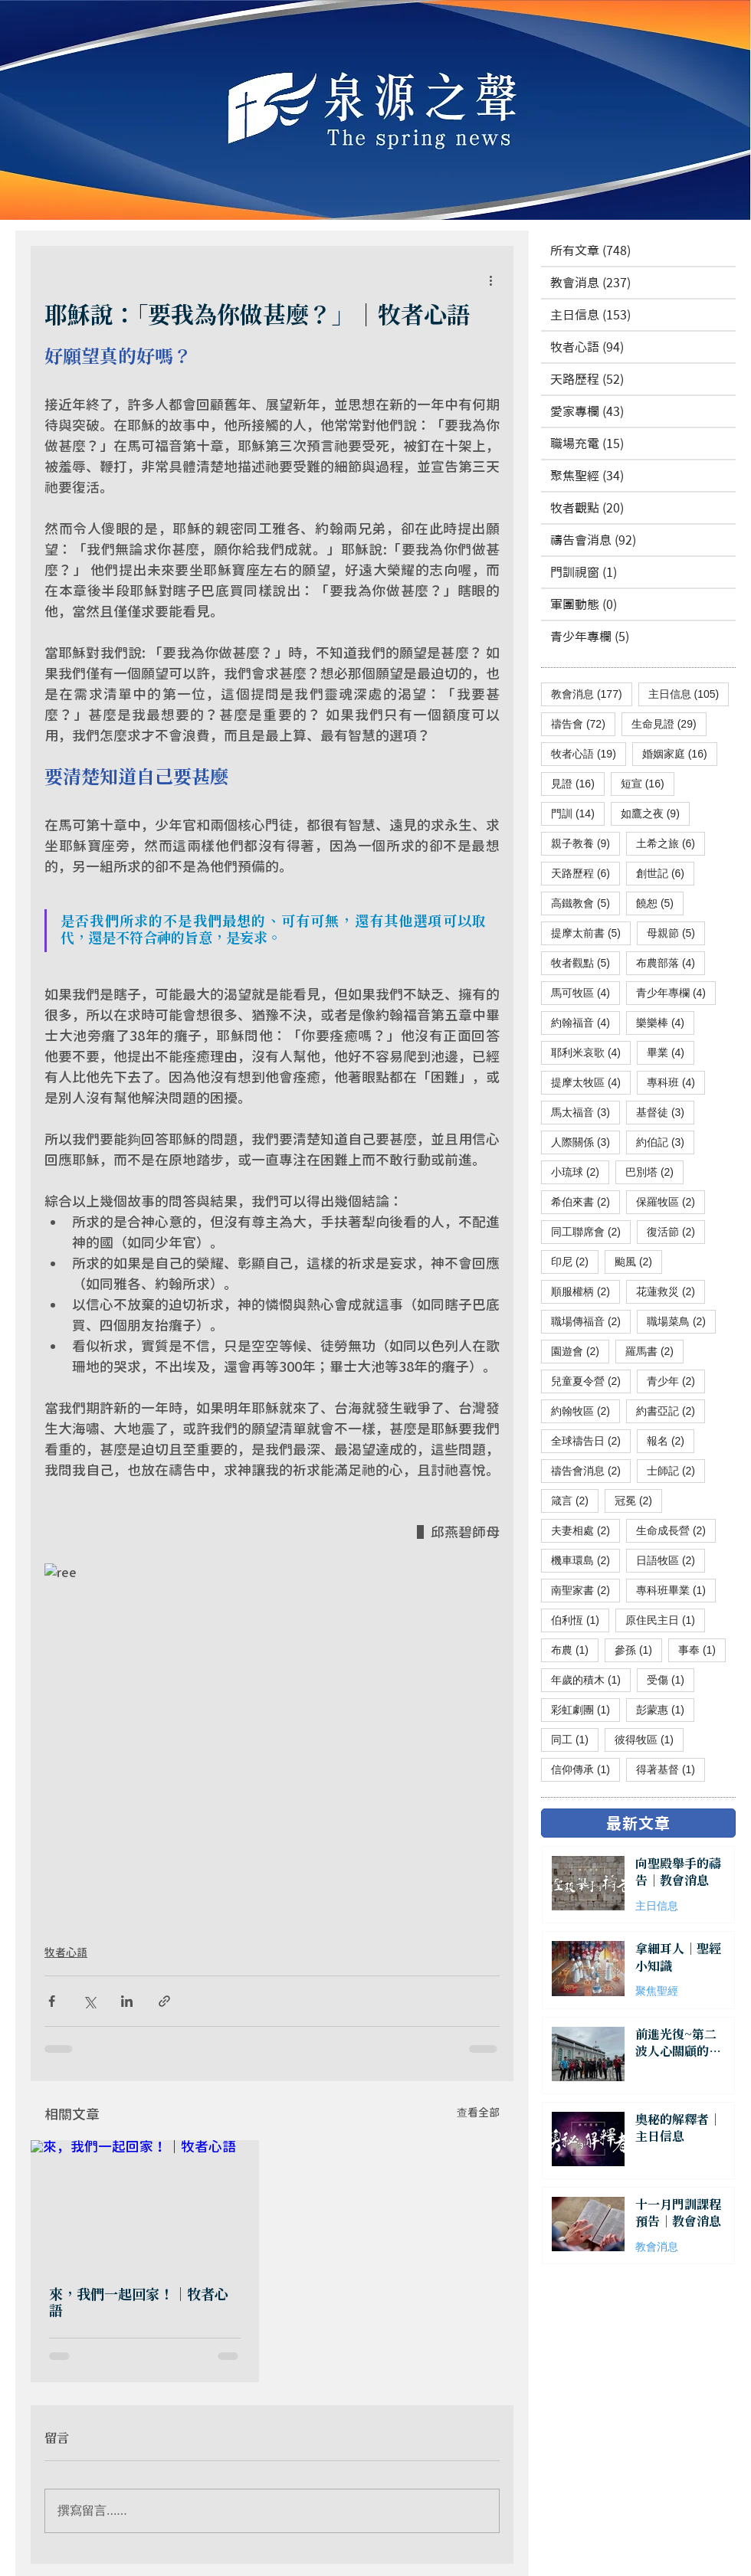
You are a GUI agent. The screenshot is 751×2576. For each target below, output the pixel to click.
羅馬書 (654, 1350)
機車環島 (585, 1559)
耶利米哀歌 (591, 1052)
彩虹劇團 (585, 1709)
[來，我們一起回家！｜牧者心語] (145, 2204)
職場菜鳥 (681, 1320)
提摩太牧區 (591, 1081)
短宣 (647, 783)
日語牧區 (670, 1559)
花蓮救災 (670, 1291)
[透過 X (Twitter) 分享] (89, 2001)
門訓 (578, 813)
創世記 (665, 872)
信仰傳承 (585, 1769)
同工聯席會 (591, 1231)
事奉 (702, 1649)
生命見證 (669, 723)
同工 (575, 1739)
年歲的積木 (591, 1679)
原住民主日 (665, 1619)
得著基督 (670, 1769)
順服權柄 (585, 1291)
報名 (670, 1440)
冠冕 (638, 1500)
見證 (578, 783)
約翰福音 (585, 1022)
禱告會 (583, 723)
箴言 (575, 1500)
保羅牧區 (670, 1201)
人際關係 (585, 1141)
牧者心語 (65, 1952)
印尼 (575, 1261)
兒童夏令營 (591, 1380)
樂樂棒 (665, 1022)
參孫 (638, 1649)
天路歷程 (585, 872)
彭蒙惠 (665, 1709)
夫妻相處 (585, 1530)
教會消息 (591, 693)
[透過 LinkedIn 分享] (127, 2001)
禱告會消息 (591, 1470)
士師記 (676, 1470)
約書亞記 (670, 1410)
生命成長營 (676, 1530)
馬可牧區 (585, 992)
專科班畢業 (676, 1589)
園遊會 (580, 1350)
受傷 (670, 1679)
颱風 (638, 1261)
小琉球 (580, 1171)
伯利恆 (580, 1619)
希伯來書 (585, 1201)
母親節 (676, 932)
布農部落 (670, 962)
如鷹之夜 (655, 813)
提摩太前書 (591, 932)
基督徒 (665, 1111)
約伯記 (665, 1141)
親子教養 (585, 842)
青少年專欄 (676, 992)
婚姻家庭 (679, 753)
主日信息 (689, 693)
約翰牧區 (585, 1410)
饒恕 (660, 902)
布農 (575, 1649)
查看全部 (478, 2112)
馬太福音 (585, 1111)
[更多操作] (490, 279)
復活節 (676, 1231)
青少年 (676, 1380)
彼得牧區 (649, 1739)
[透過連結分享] (164, 2001)
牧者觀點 (585, 962)
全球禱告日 (591, 1440)
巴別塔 (654, 1171)
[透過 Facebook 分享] (51, 2001)
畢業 (670, 1052)
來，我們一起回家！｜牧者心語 (138, 2303)
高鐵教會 (585, 902)
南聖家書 (585, 1589)
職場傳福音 (591, 1320)
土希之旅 (670, 842)
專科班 (676, 1081)
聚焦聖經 (656, 1991)
